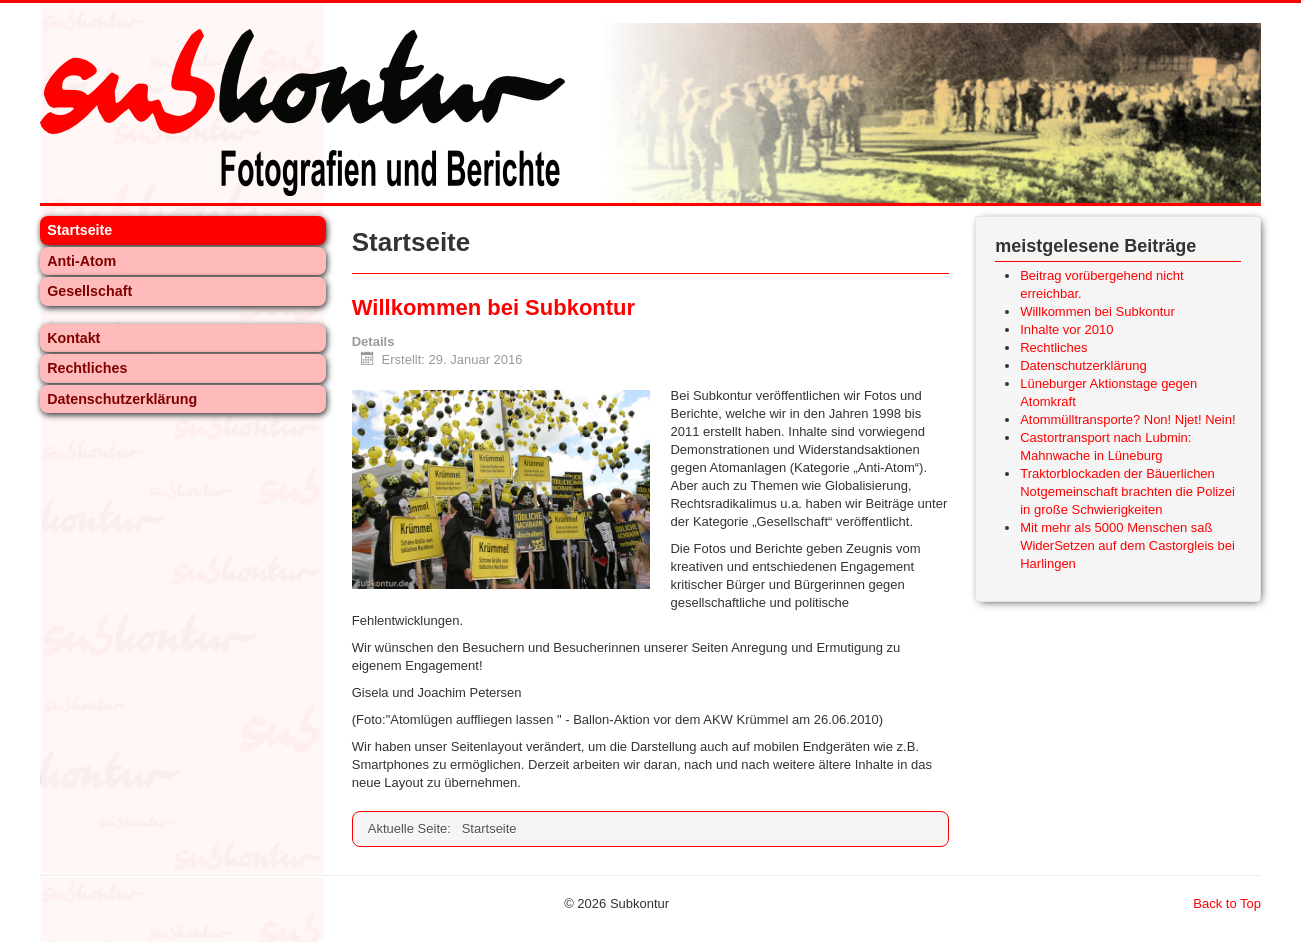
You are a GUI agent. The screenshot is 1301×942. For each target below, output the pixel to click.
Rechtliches (87, 368)
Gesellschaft (89, 291)
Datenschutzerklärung (122, 399)
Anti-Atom (81, 261)
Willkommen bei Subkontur (493, 307)
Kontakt (73, 338)
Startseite (79, 230)
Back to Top (1227, 903)
